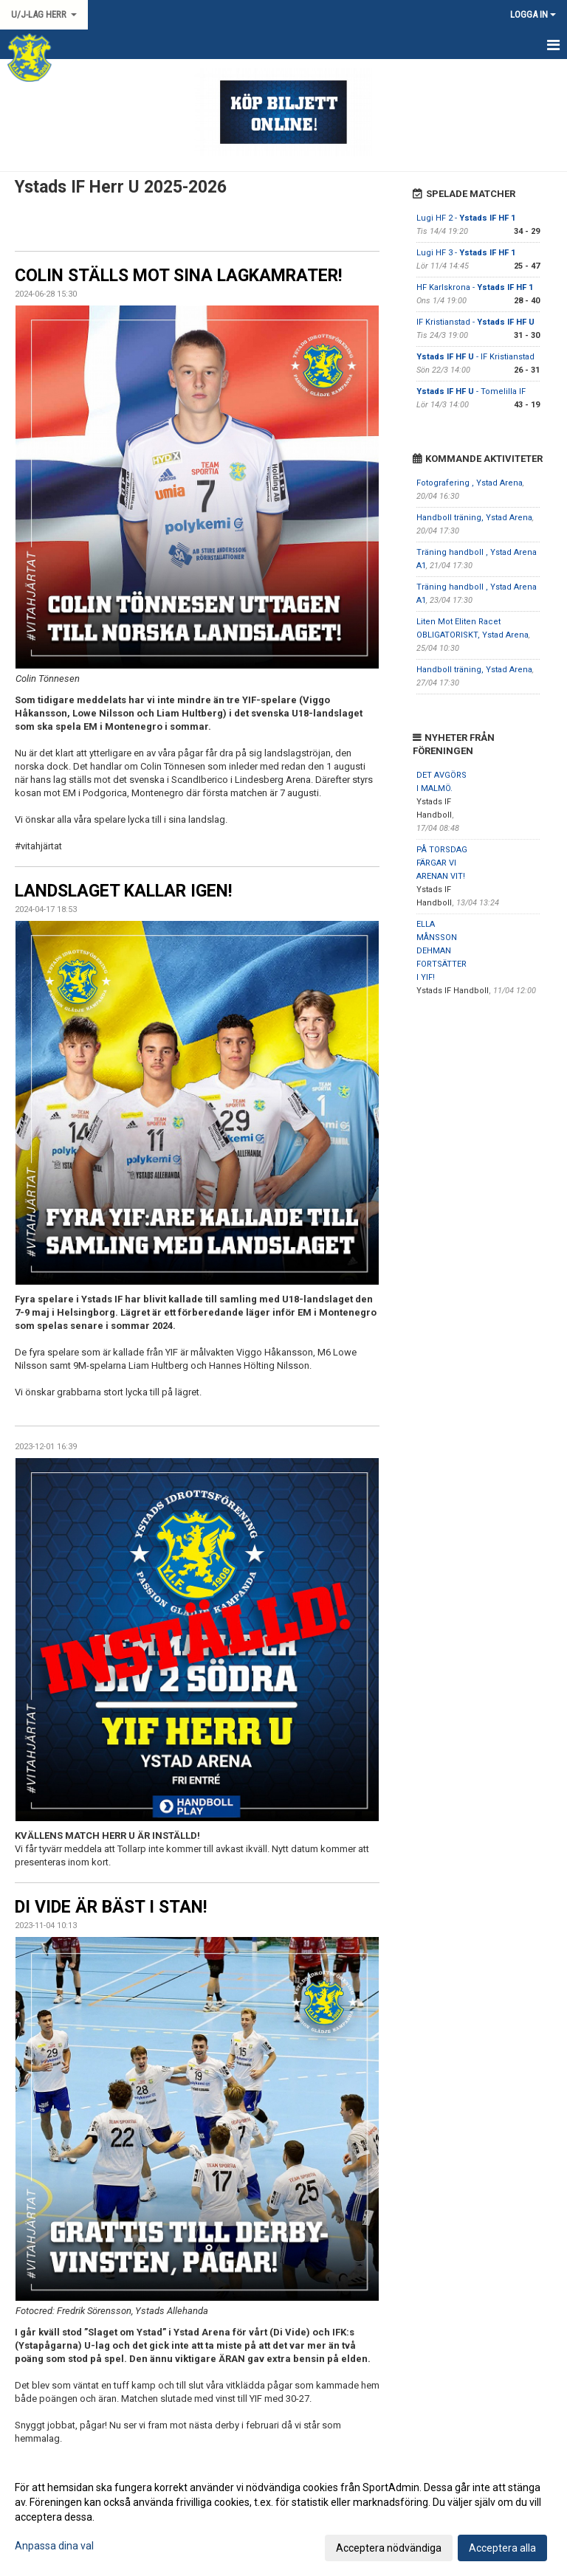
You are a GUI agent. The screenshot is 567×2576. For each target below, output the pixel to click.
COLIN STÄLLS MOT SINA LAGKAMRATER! (178, 276)
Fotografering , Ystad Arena (469, 483)
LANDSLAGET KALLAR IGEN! (123, 891)
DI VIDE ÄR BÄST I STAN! (111, 1907)
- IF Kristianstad (475, 357)
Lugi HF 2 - (465, 218)
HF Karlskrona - (474, 287)
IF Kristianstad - (475, 322)
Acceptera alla (502, 2548)
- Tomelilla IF (471, 391)
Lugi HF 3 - (465, 253)
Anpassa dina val (54, 2546)
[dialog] (283, 2517)
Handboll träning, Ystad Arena (474, 517)
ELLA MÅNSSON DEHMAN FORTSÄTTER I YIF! (441, 950)
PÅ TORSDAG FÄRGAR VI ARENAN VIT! (441, 863)
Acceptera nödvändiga (388, 2548)
